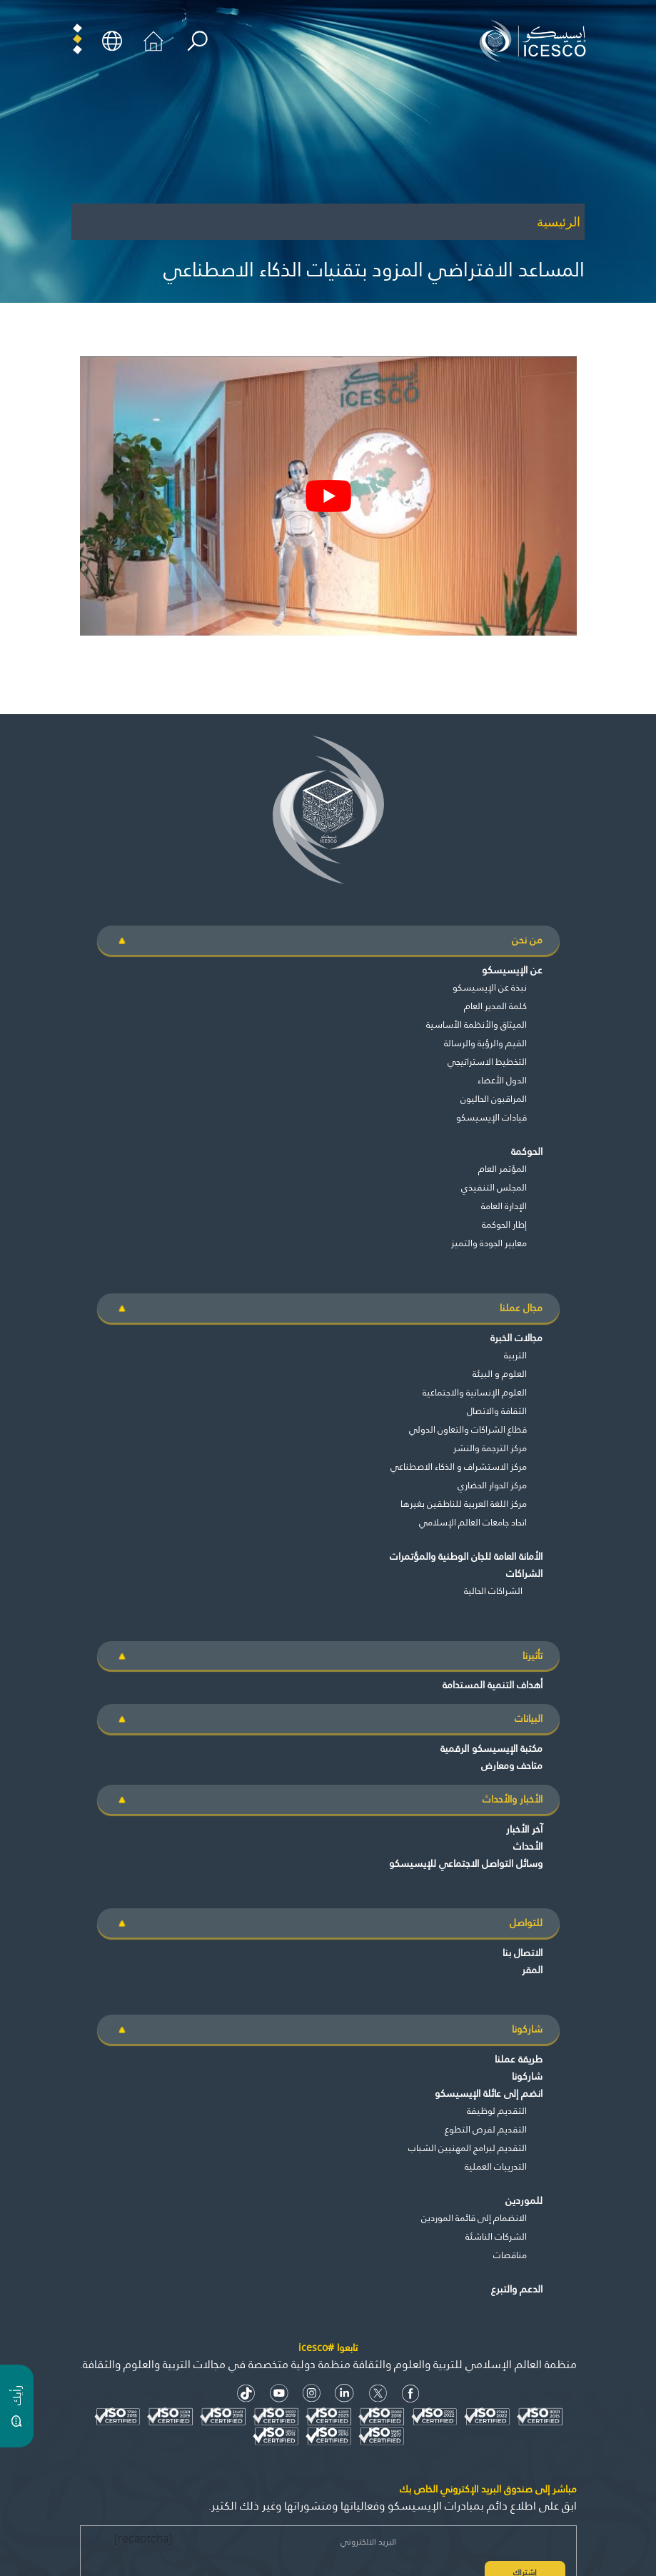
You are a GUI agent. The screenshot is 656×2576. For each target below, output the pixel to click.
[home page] (536, 40)
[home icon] (153, 40)
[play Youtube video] (328, 496)
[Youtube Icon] (279, 2393)
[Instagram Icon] (312, 2393)
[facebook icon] (411, 2393)
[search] (197, 41)
